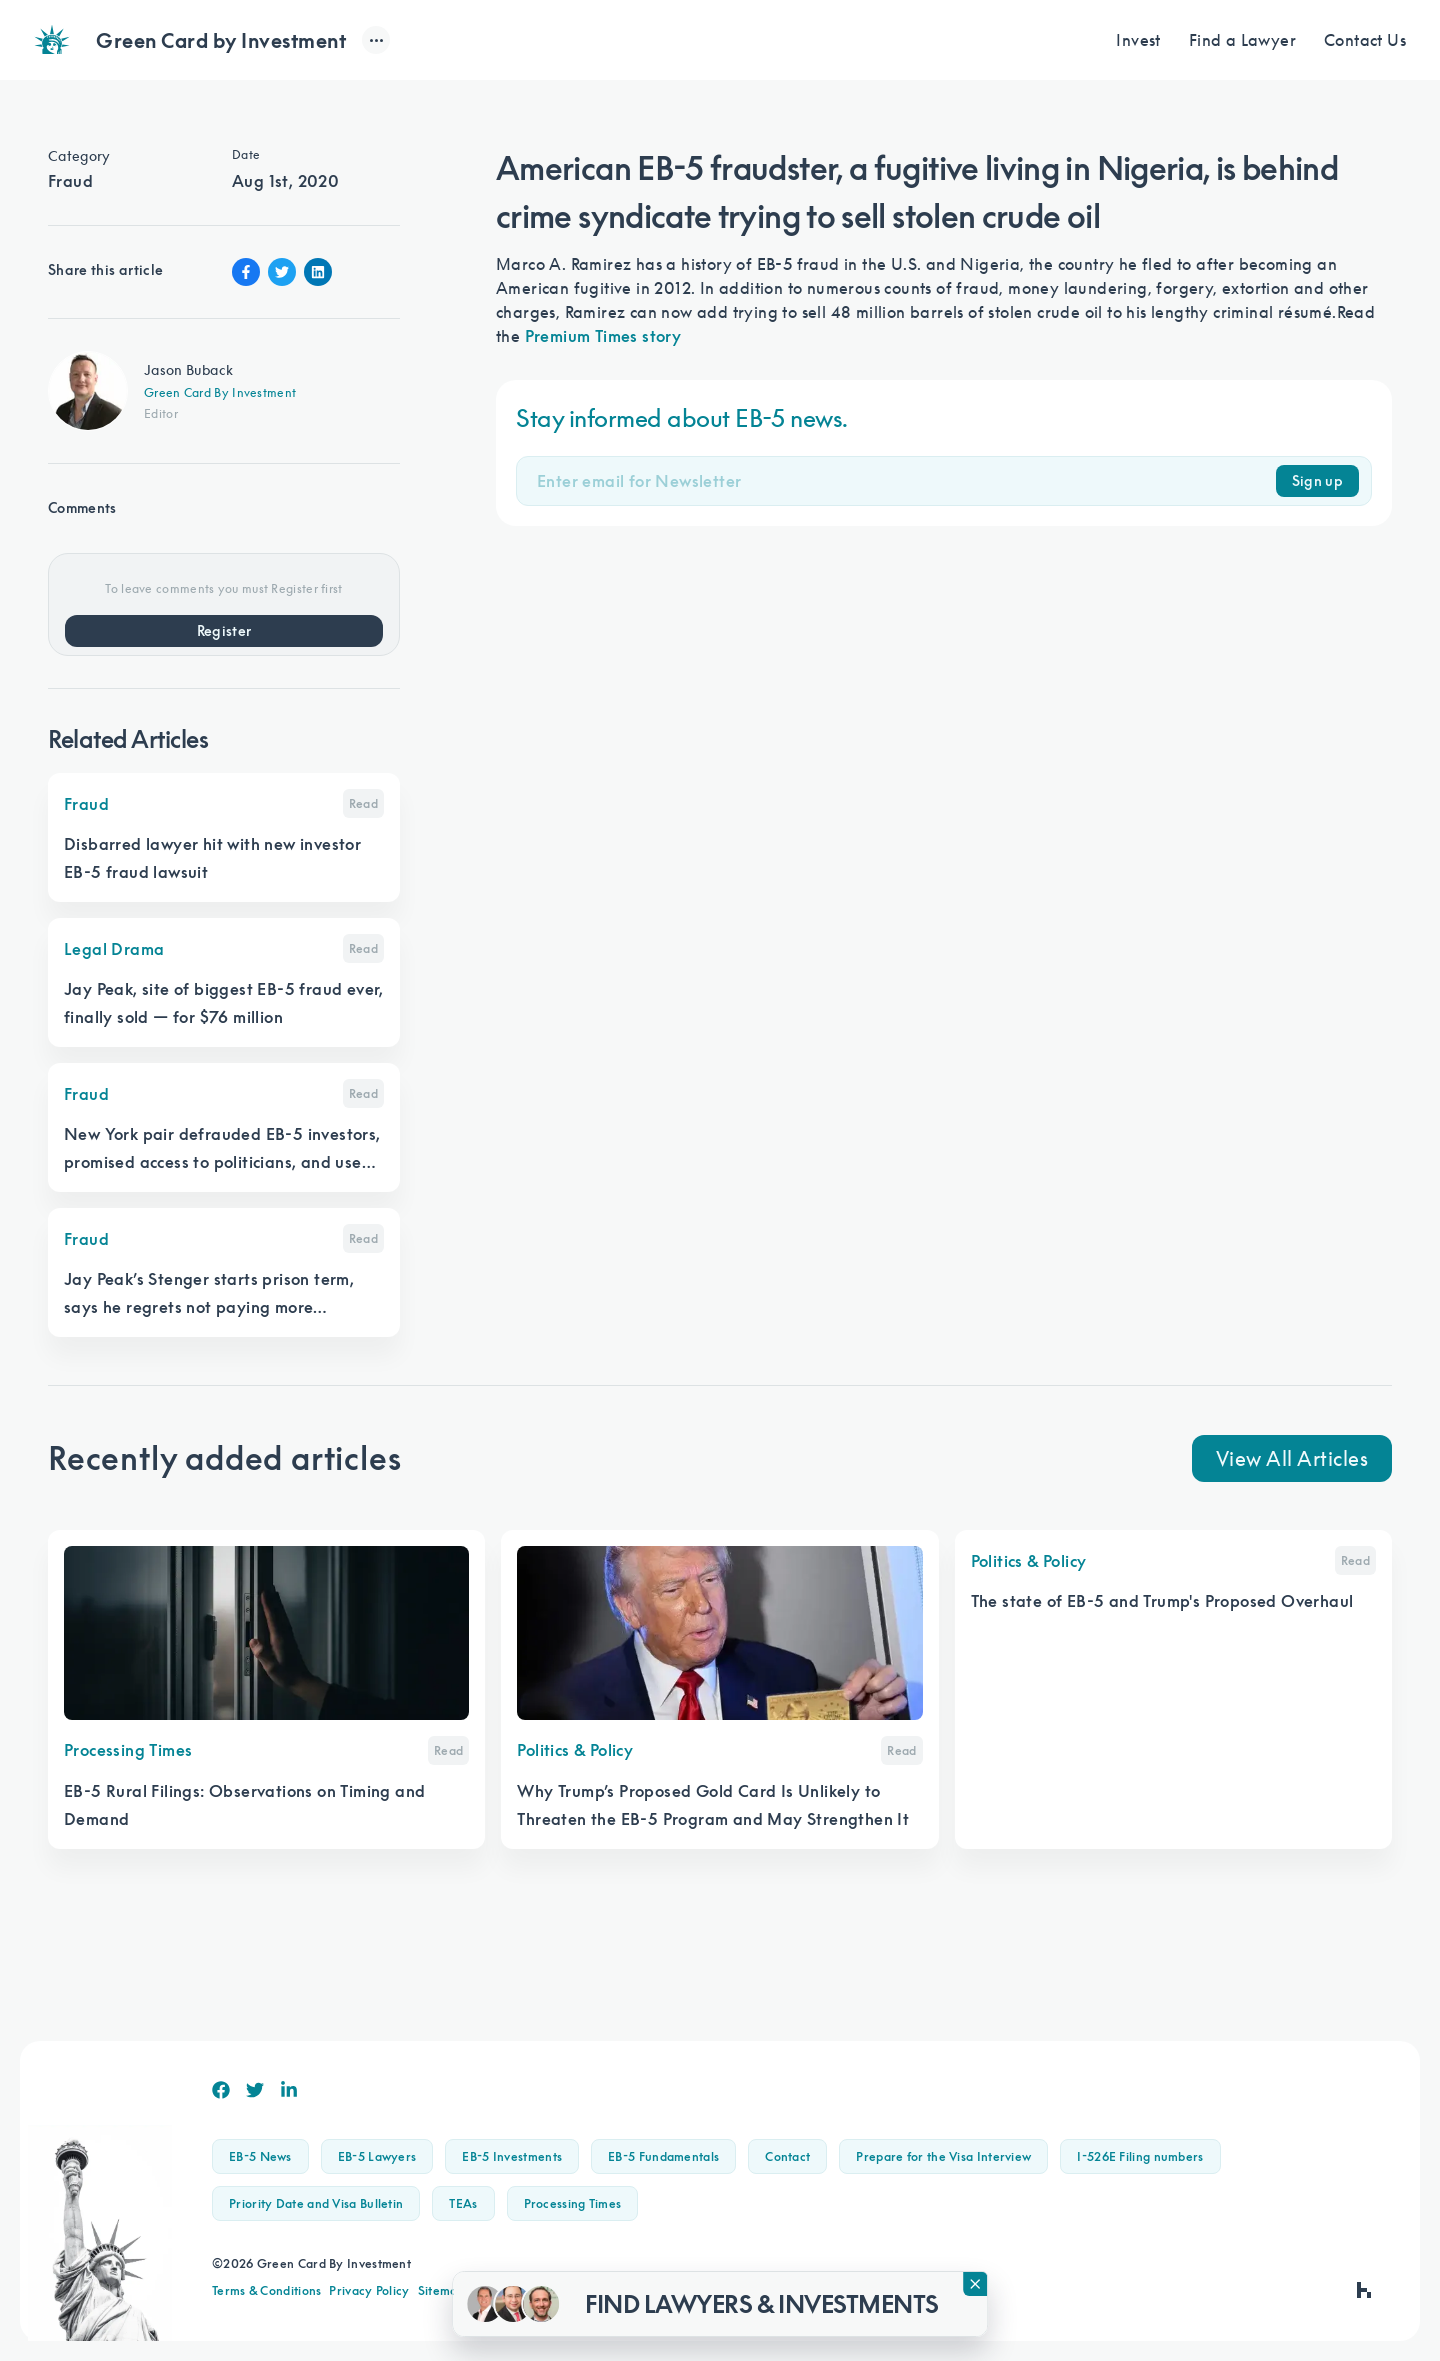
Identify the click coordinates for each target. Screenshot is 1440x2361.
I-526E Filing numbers (1140, 2156)
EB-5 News (260, 2156)
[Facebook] (221, 2090)
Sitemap (441, 2290)
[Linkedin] (289, 2090)
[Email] (906, 481)
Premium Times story (603, 336)
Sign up (1317, 481)
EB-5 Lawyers (377, 2156)
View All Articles (1292, 1458)
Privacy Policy (369, 2290)
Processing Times (573, 2203)
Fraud (70, 181)
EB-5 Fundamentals (663, 2156)
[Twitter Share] (282, 272)
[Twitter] (255, 2090)
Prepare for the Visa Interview (943, 2156)
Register (224, 631)
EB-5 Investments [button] (512, 2156)
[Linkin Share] (318, 272)
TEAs (463, 2203)
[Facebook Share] (246, 272)
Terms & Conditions (266, 2290)
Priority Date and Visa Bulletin (316, 2203)
